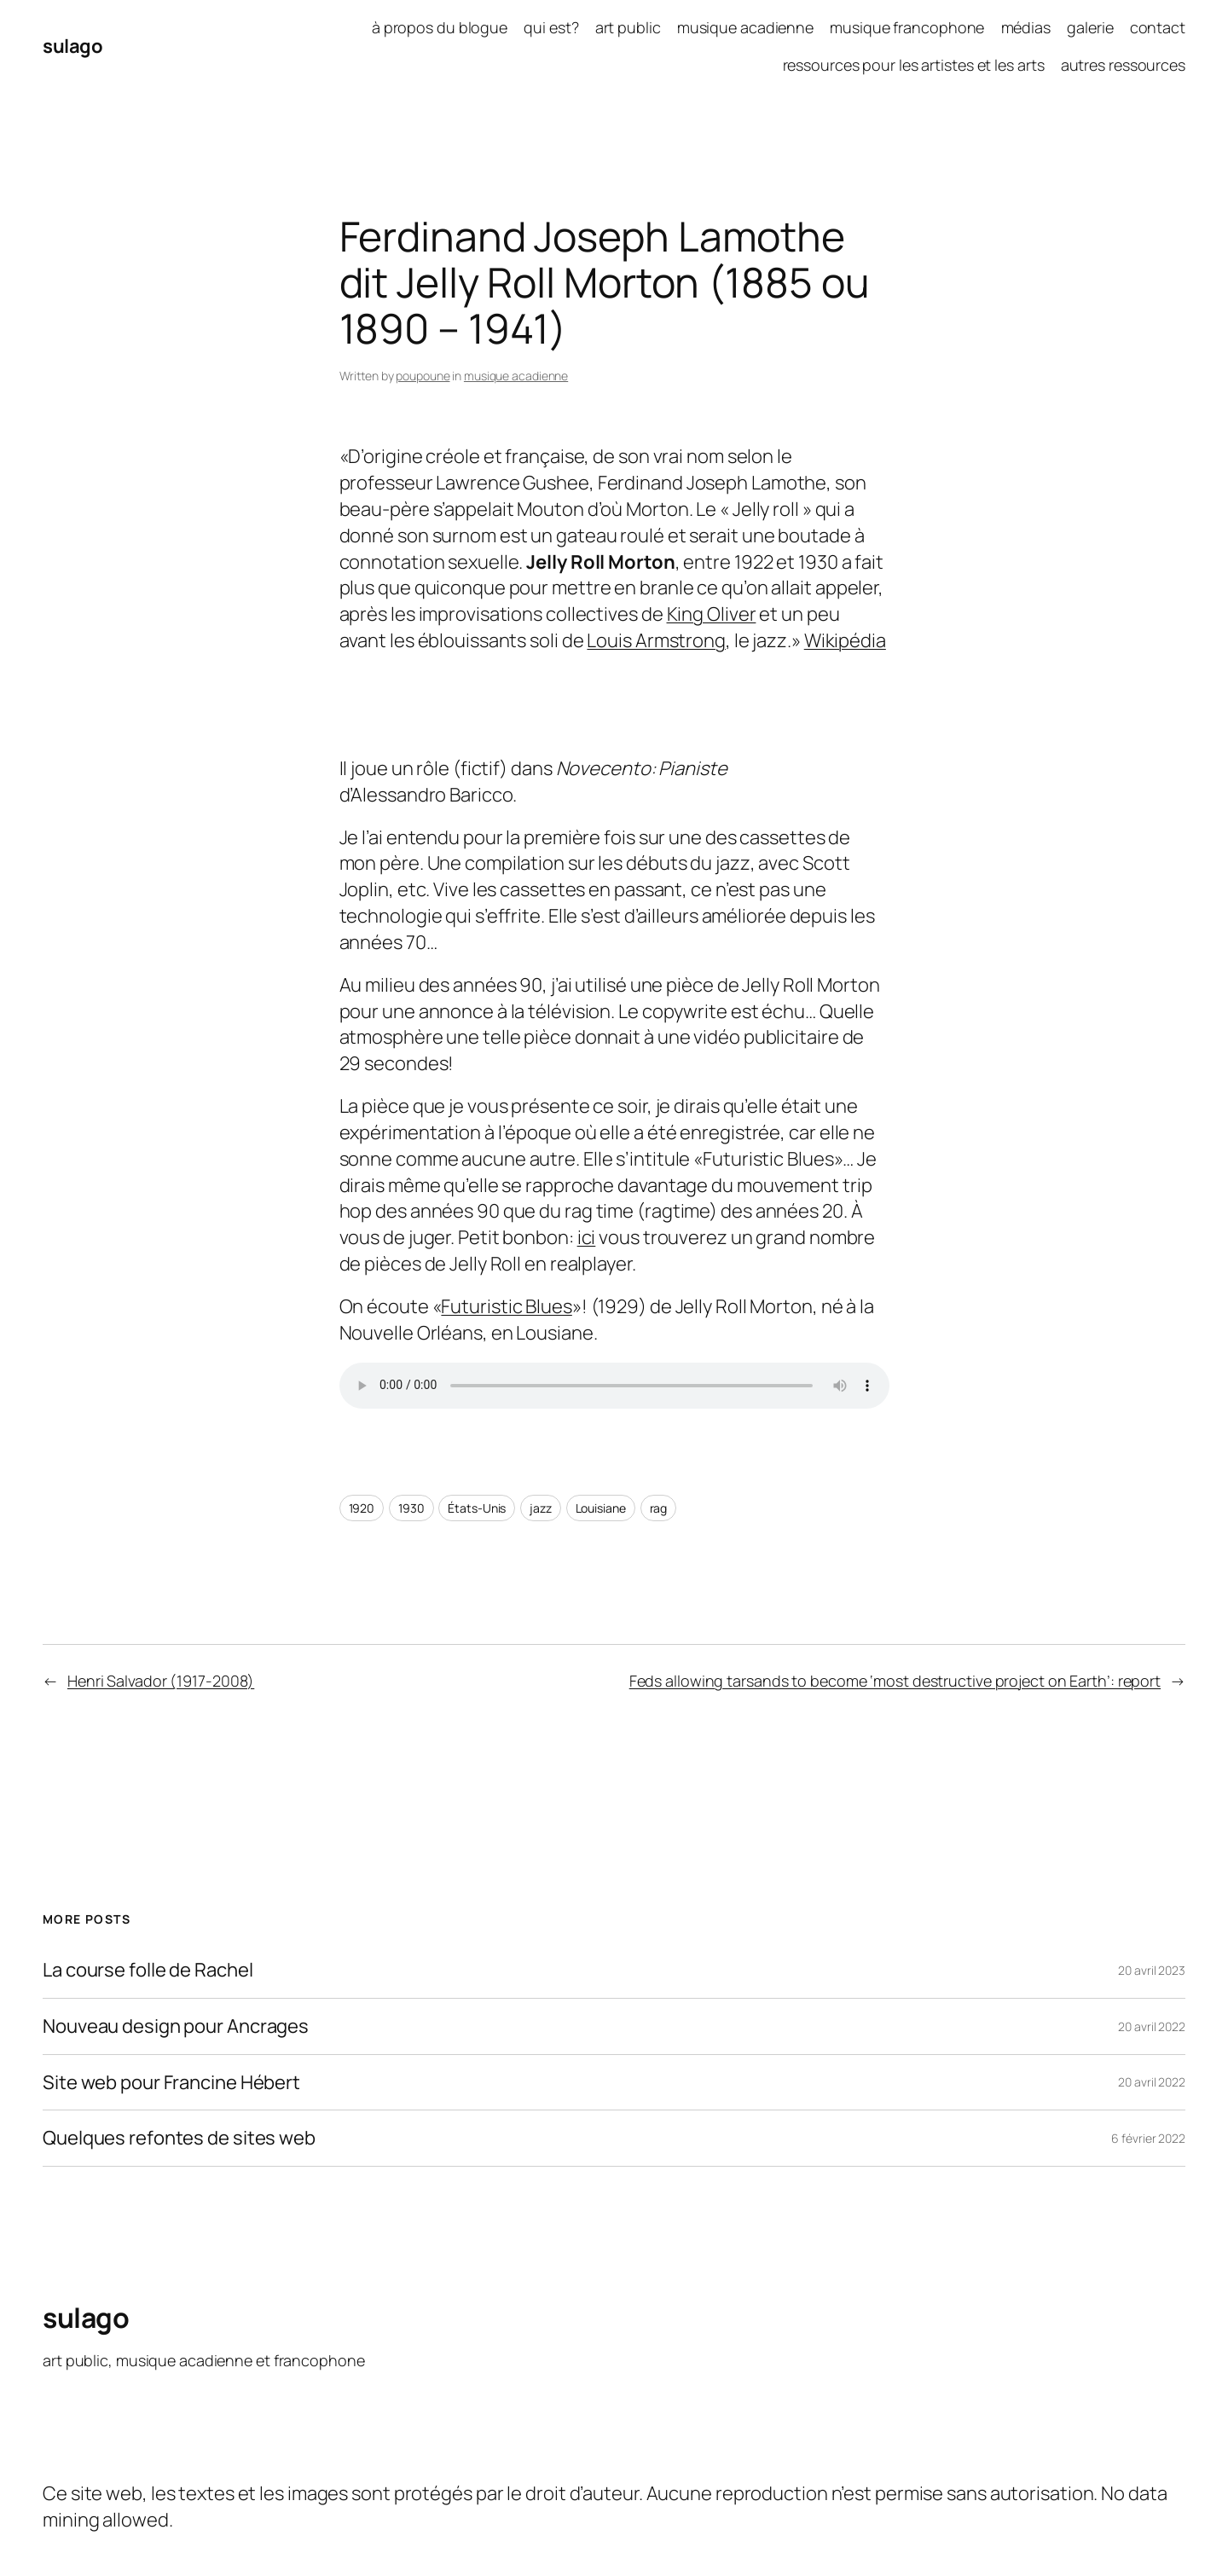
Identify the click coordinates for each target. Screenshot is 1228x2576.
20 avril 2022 (1151, 2026)
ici (586, 1237)
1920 (362, 1508)
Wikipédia (845, 640)
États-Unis (477, 1508)
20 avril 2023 (1151, 1970)
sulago (72, 46)
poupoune (422, 376)
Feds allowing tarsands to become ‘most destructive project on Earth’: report (895, 1680)
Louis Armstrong (656, 640)
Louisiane (601, 1508)
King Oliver (711, 614)
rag (659, 1508)
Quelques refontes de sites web (179, 2138)
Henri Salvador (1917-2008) (160, 1680)
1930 (411, 1508)
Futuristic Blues (506, 1306)
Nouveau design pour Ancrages (176, 2026)
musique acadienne (516, 376)
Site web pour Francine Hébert (171, 2082)
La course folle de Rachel (148, 1970)
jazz (541, 1508)
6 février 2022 (1148, 2138)
